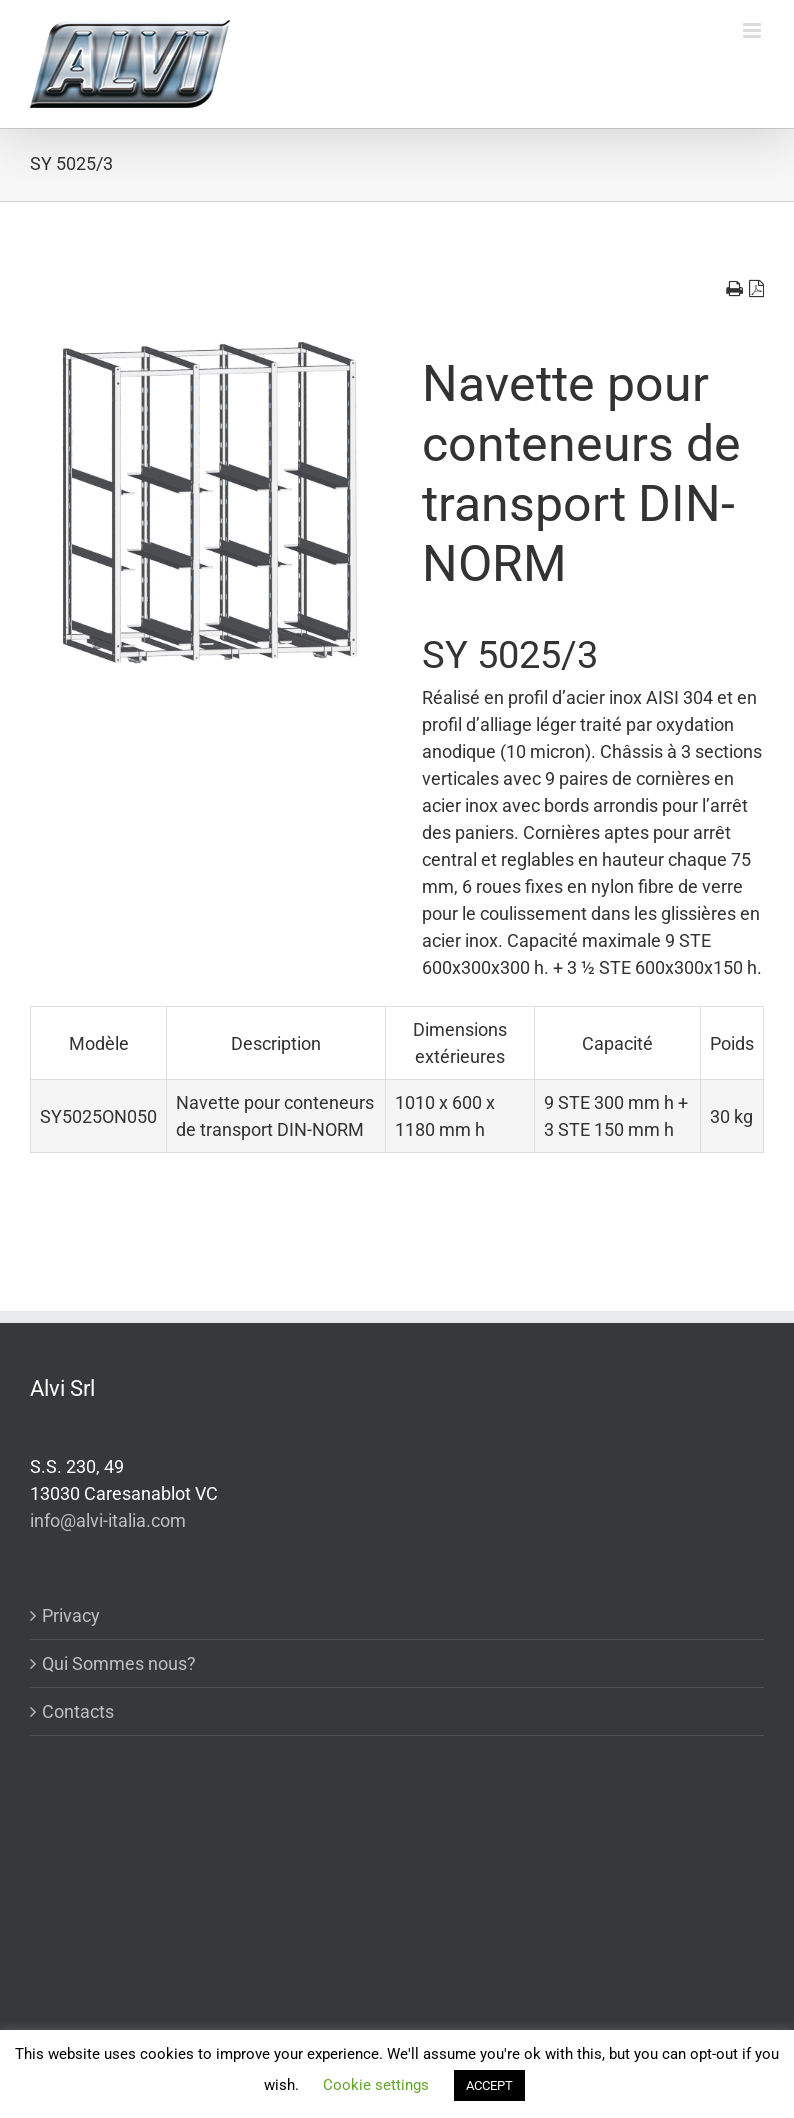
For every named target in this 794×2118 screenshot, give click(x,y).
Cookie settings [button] (376, 2085)
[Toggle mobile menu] (753, 30)
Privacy (71, 1615)
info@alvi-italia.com (108, 1520)
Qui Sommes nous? (119, 1663)
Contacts (78, 1711)
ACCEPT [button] (489, 2085)
